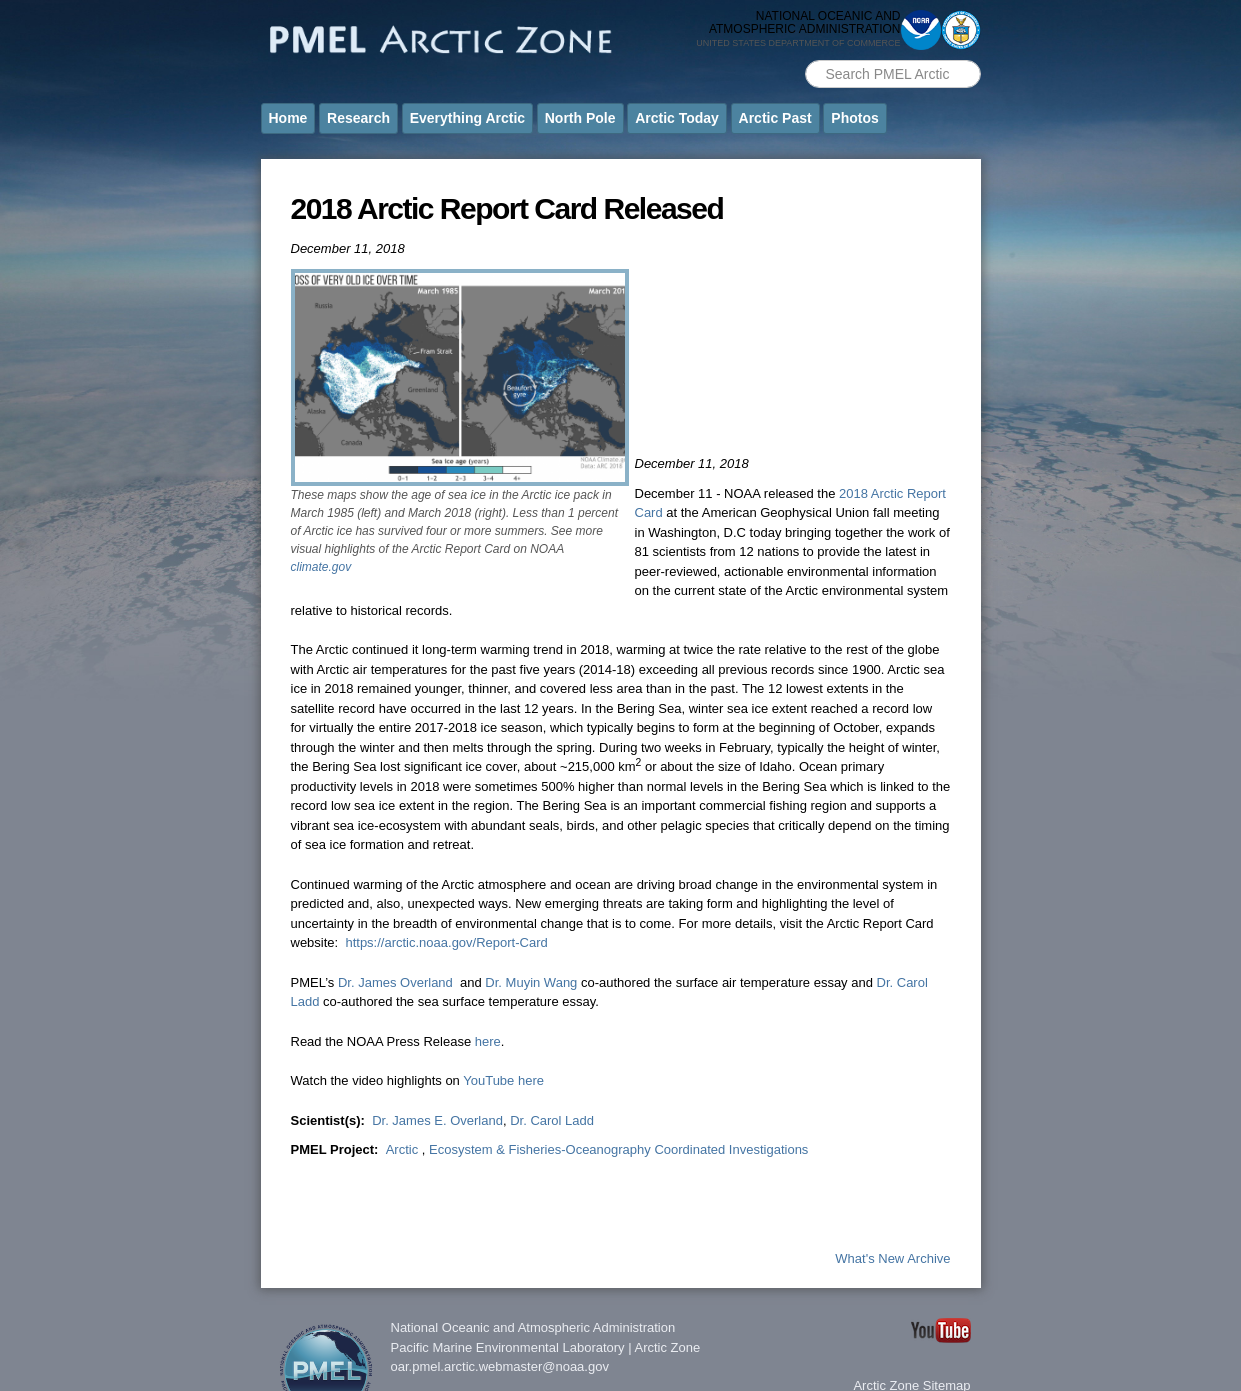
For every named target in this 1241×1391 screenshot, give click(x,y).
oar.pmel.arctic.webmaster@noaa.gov (500, 1366)
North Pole (580, 118)
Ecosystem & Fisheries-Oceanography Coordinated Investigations (618, 1149)
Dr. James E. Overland (437, 1120)
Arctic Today (677, 118)
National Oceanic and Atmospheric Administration (533, 1327)
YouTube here (503, 1080)
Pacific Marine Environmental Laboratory (508, 1347)
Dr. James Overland (395, 982)
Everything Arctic (467, 118)
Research (358, 118)
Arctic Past (775, 118)
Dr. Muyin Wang (531, 982)
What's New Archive (892, 1258)
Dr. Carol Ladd (552, 1120)
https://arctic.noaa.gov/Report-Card (446, 942)
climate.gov (321, 567)
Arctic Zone (668, 1347)
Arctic (404, 1149)
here (488, 1041)
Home (288, 118)
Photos (854, 118)
